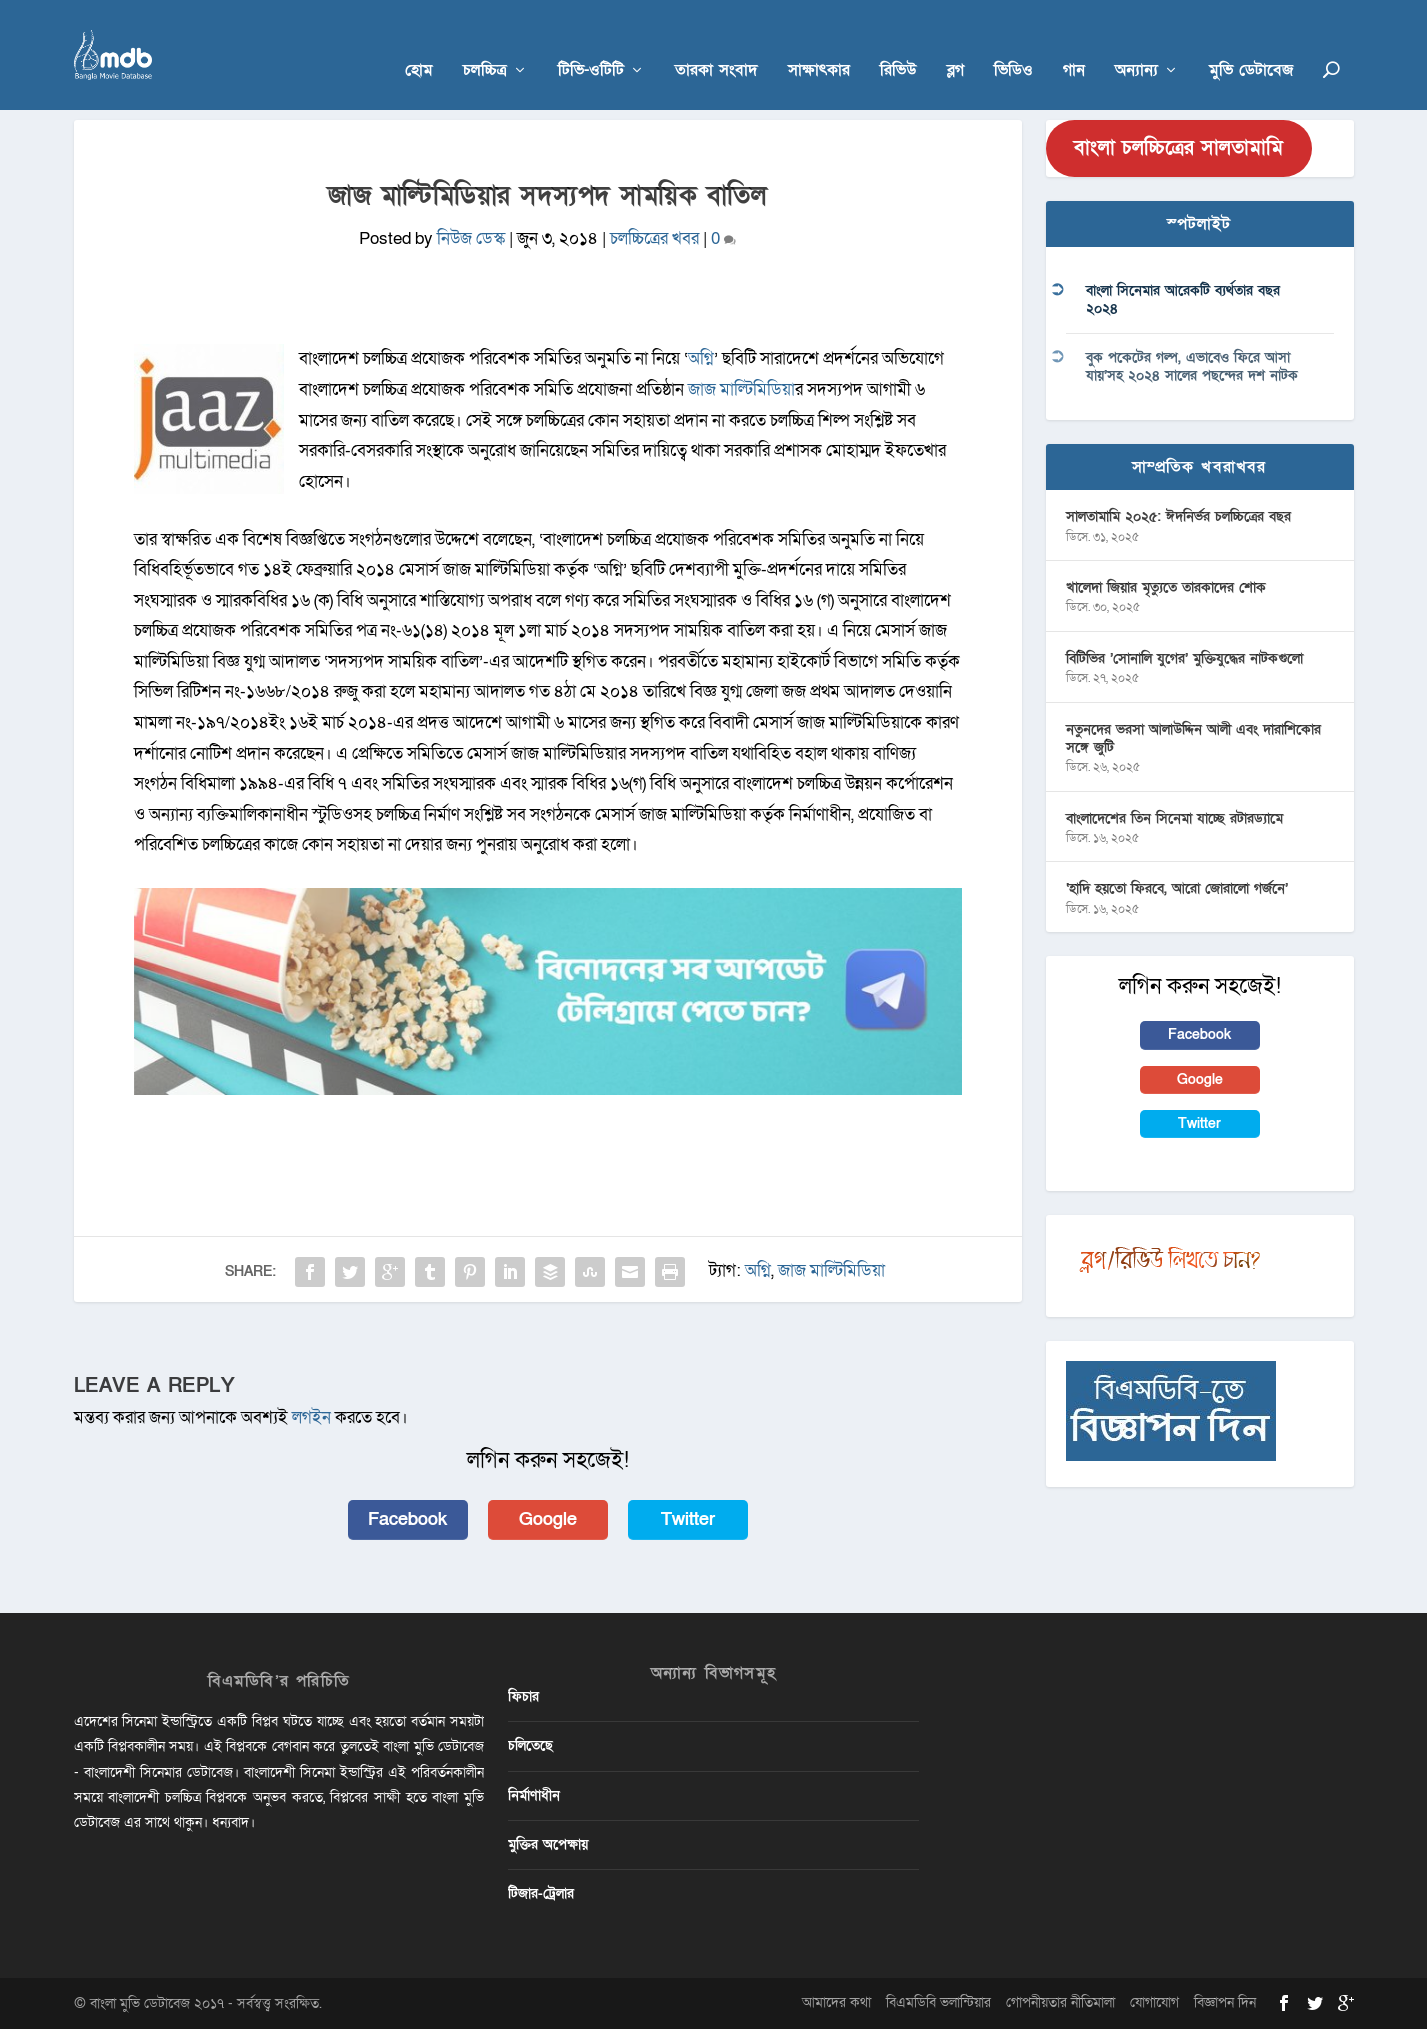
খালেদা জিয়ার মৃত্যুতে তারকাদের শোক (1166, 587)
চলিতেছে (530, 1745)
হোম (419, 41)
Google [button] (548, 1519)
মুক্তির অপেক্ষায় (548, 1844)
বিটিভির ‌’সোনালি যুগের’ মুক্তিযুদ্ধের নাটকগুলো (1184, 658)
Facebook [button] (407, 1519)
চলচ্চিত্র (485, 41)
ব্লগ (955, 41)
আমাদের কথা (836, 2002)
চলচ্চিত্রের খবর (654, 238)
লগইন (311, 1417)
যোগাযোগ (1154, 2002)
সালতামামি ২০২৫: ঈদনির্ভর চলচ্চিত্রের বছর (1178, 516)
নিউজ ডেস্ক (471, 238)
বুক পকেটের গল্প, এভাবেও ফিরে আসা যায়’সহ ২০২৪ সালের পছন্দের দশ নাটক (1192, 366)
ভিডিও (1013, 41)
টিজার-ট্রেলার (541, 1893)
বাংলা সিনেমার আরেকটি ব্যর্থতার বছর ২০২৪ (1183, 299)
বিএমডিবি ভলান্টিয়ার (938, 2002)
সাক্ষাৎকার (819, 41)
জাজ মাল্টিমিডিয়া (741, 389)
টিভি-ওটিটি (591, 41)
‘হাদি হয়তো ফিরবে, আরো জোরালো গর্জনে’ (1177, 888)
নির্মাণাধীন (534, 1795)
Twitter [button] (688, 1519)
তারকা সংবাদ (716, 41)
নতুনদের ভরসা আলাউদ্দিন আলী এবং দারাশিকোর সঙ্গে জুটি (1193, 738)
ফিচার (523, 1696)
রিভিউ (898, 41)
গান (1074, 41)
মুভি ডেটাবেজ (1251, 41)
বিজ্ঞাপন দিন (1225, 2002)
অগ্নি (701, 358)
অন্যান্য (1136, 41)
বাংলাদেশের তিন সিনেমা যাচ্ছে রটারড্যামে (1174, 818)
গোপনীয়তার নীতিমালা (1060, 2002)
